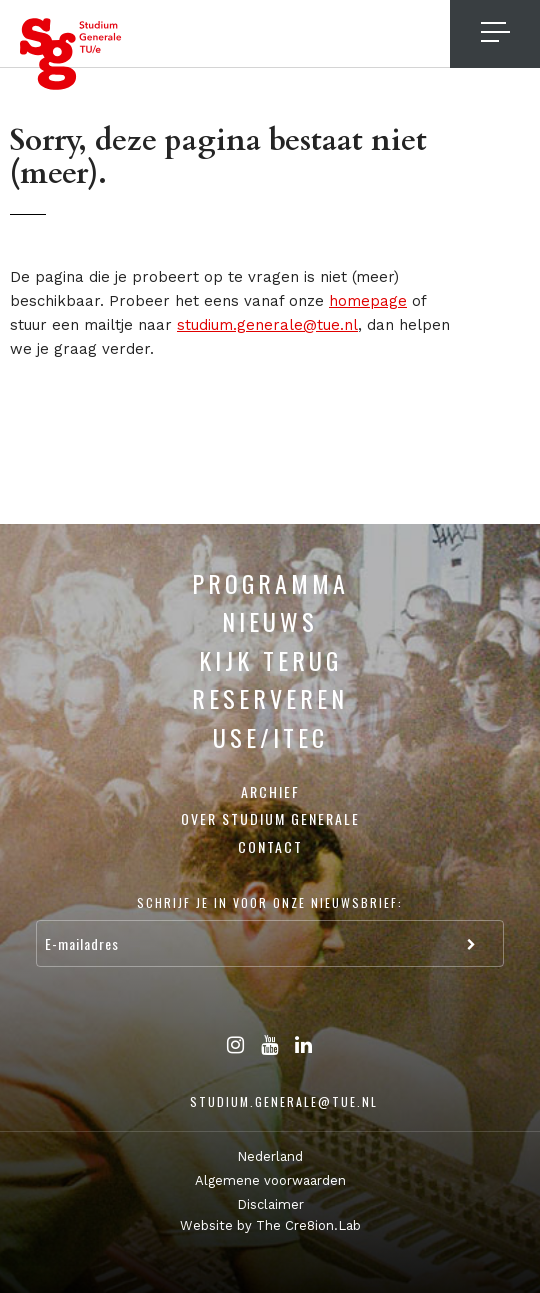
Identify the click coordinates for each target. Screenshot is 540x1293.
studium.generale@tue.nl (267, 325)
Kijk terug (270, 660)
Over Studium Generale (270, 818)
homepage (368, 301)
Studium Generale (71, 54)
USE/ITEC (270, 737)
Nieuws (270, 621)
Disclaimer (270, 1204)
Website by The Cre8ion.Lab (270, 1225)
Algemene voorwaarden (270, 1180)
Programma (270, 583)
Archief (270, 791)
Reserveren (270, 698)
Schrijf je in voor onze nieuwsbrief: (270, 902)
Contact (270, 846)
